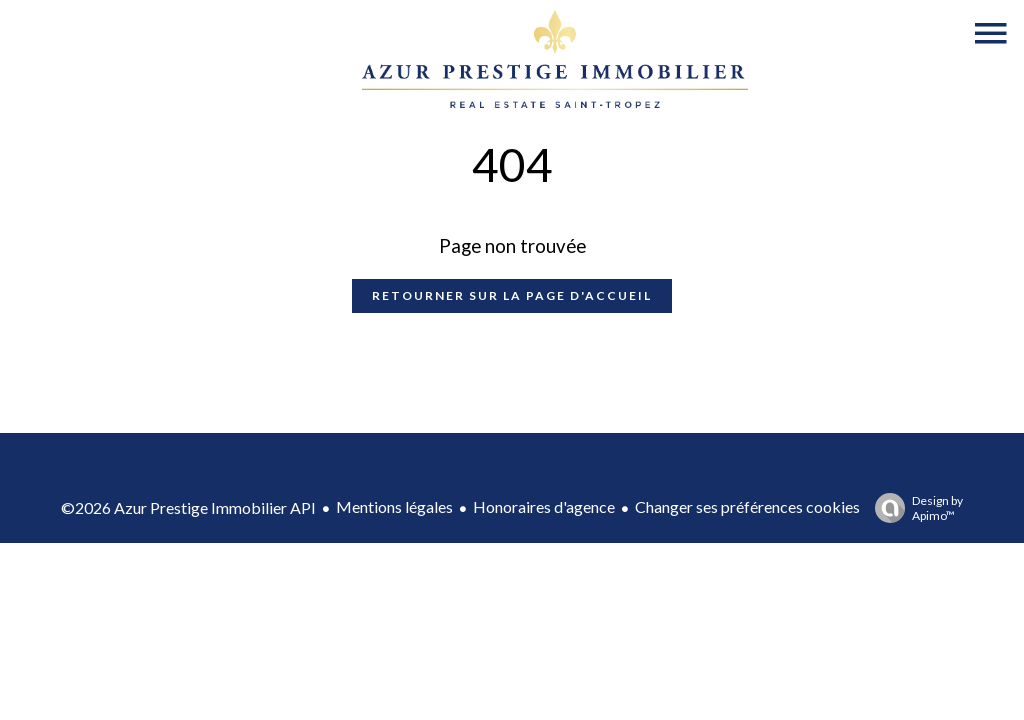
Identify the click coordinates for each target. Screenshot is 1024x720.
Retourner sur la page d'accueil (512, 295)
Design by (914, 508)
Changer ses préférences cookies (747, 506)
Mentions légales (394, 506)
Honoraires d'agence (544, 506)
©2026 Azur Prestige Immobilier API (188, 507)
